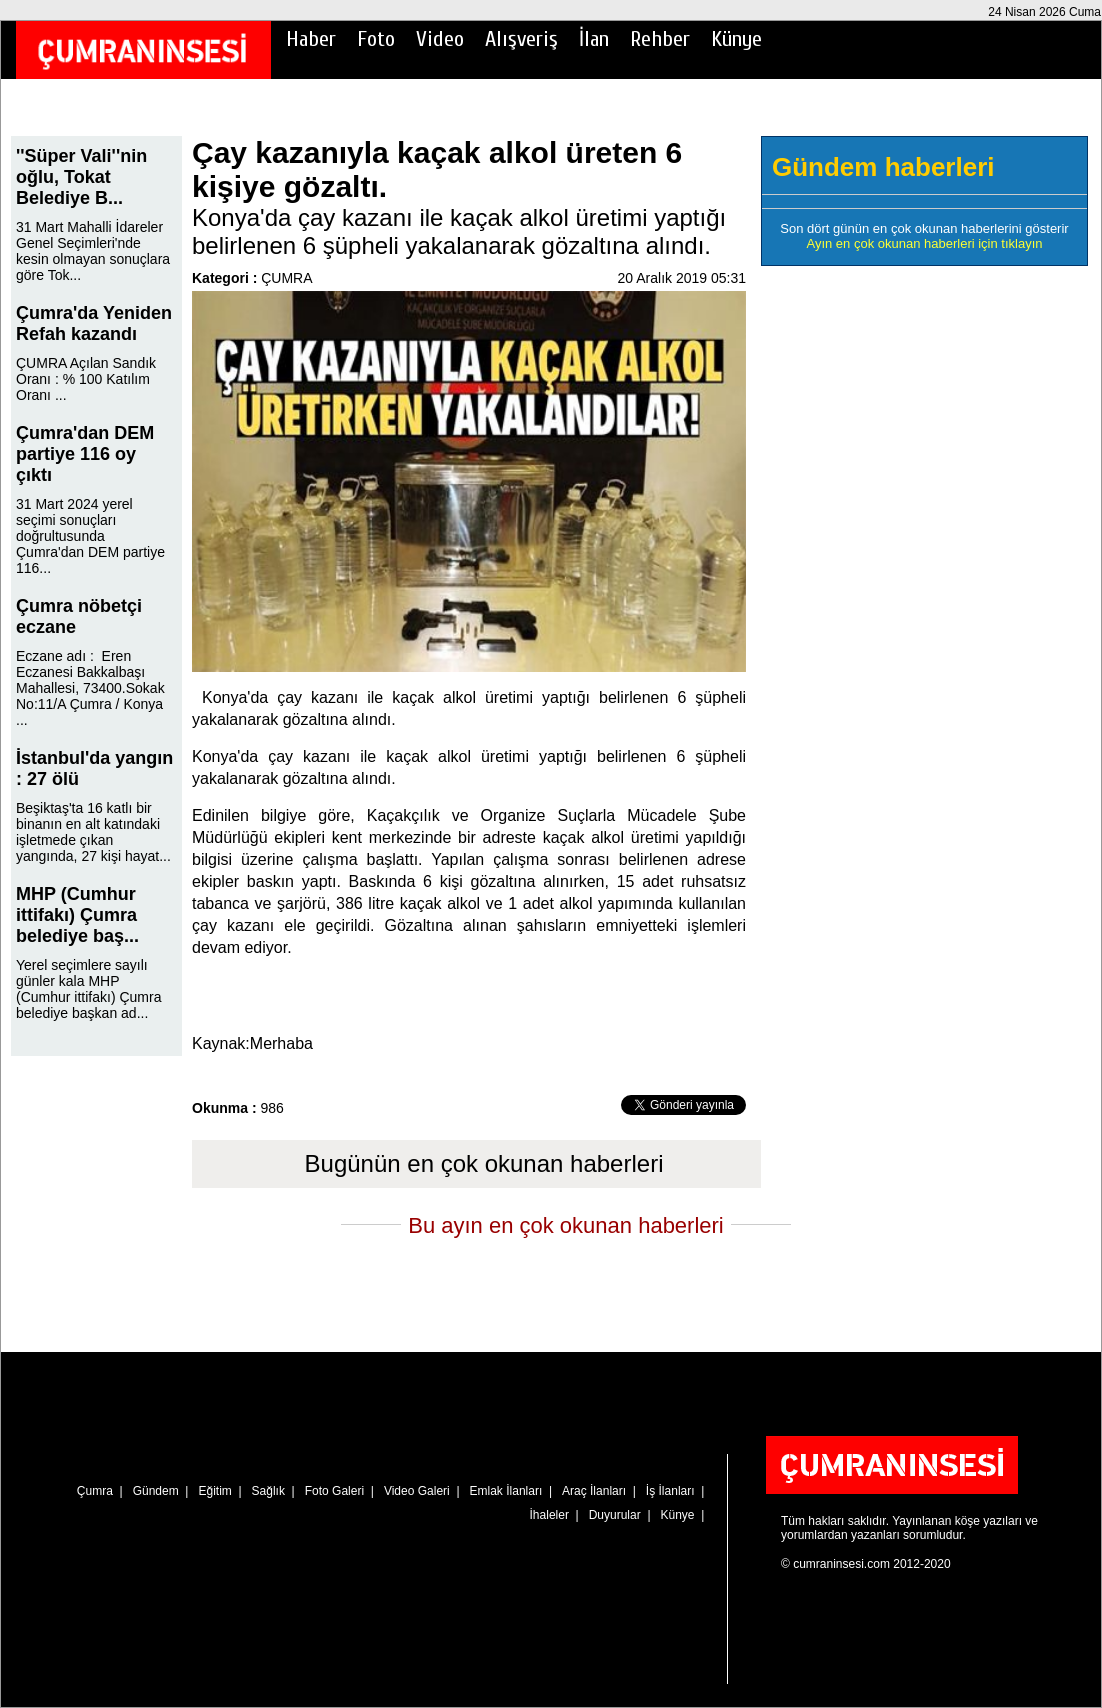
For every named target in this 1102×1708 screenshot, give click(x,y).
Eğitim (214, 1491)
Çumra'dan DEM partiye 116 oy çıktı (85, 454)
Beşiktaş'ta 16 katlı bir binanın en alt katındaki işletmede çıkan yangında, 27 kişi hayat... (93, 832)
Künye (736, 39)
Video (440, 39)
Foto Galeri (334, 1491)
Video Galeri (417, 1491)
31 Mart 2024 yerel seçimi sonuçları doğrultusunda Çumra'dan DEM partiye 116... (90, 536)
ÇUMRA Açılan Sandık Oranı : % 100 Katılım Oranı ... (86, 379)
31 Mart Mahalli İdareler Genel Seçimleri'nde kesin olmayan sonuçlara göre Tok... (93, 251)
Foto (376, 39)
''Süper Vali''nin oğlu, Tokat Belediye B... (81, 177)
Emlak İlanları (506, 1491)
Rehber (660, 39)
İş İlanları (670, 1491)
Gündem (156, 1491)
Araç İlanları (594, 1491)
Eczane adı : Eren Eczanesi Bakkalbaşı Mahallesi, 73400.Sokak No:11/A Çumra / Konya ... (90, 688)
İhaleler (549, 1515)
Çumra (95, 1491)
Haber (311, 39)
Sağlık (268, 1491)
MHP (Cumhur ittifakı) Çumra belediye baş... (77, 915)
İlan (594, 39)
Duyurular (615, 1515)
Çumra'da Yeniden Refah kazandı (94, 323)
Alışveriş (521, 39)
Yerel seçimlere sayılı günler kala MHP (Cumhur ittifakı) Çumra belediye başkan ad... (88, 989)
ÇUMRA (286, 278)
